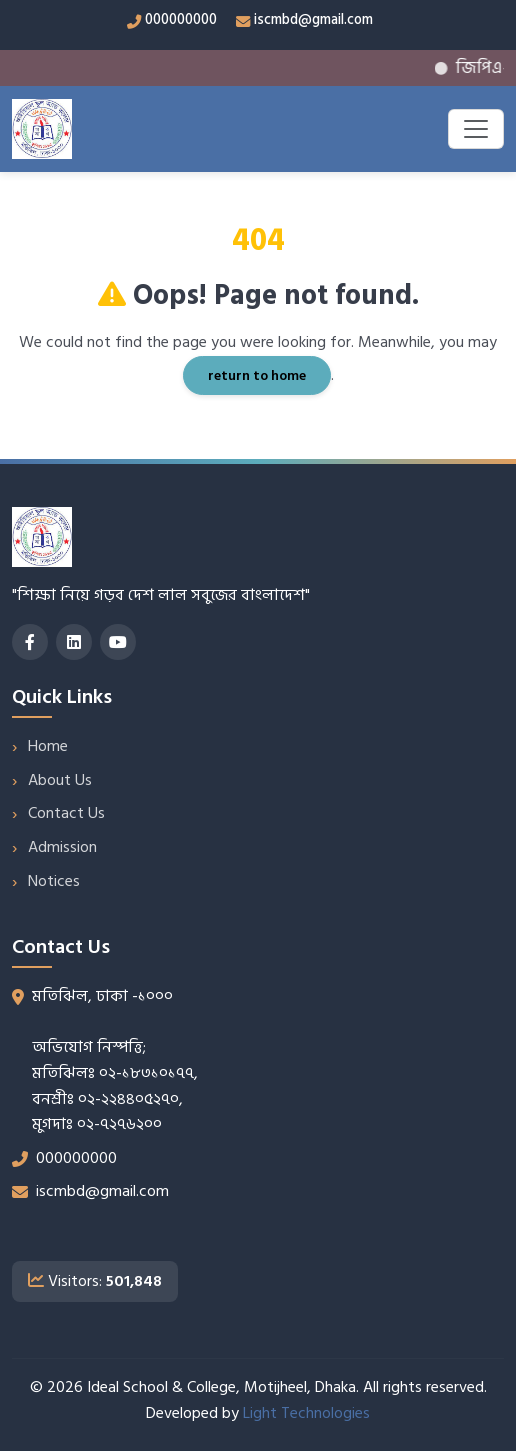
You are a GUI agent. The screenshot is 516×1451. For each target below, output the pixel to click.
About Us (60, 780)
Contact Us (66, 813)
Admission (62, 847)
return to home (257, 375)
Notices (54, 881)
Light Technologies (306, 1413)
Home (48, 746)
